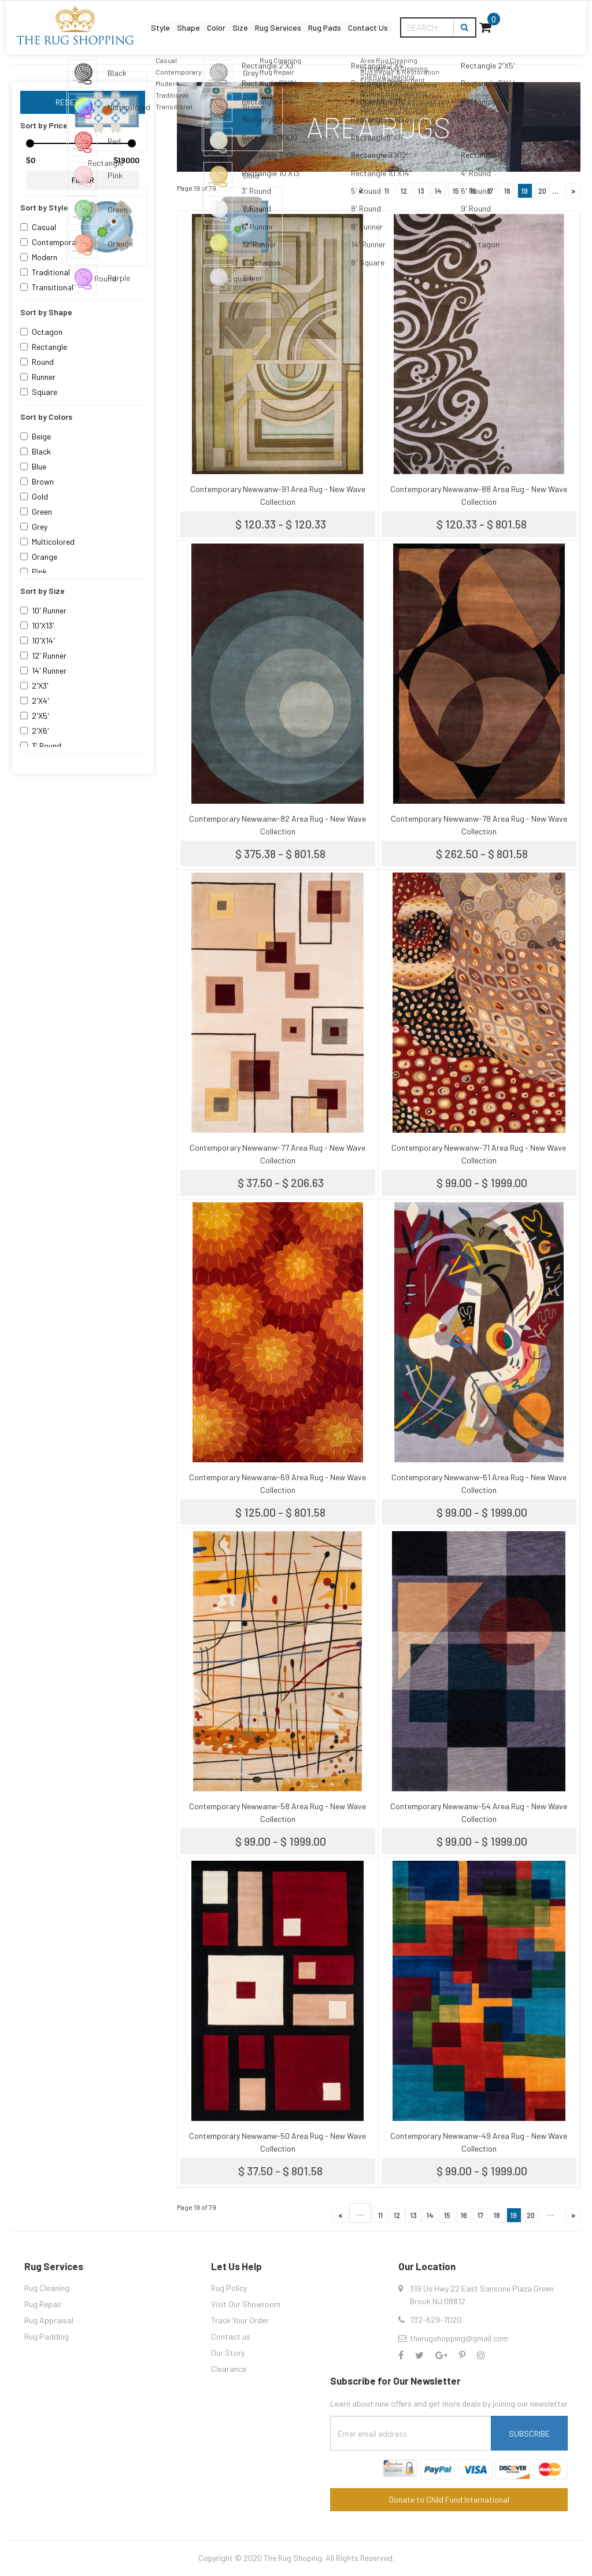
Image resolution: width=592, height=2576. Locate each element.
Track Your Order (240, 2320)
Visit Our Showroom (245, 2304)
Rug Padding (46, 2336)
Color (218, 19)
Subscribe (529, 2433)
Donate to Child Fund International (449, 2499)
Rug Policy (229, 2288)
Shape (173, 19)
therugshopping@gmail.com (459, 2338)
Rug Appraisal (48, 2320)
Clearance (228, 2369)
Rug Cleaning (46, 2288)
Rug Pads (381, 19)
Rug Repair (43, 2304)
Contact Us (444, 19)
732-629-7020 (435, 2319)
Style (129, 19)
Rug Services (313, 19)
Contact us (230, 2336)
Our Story (228, 2352)
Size (257, 19)
